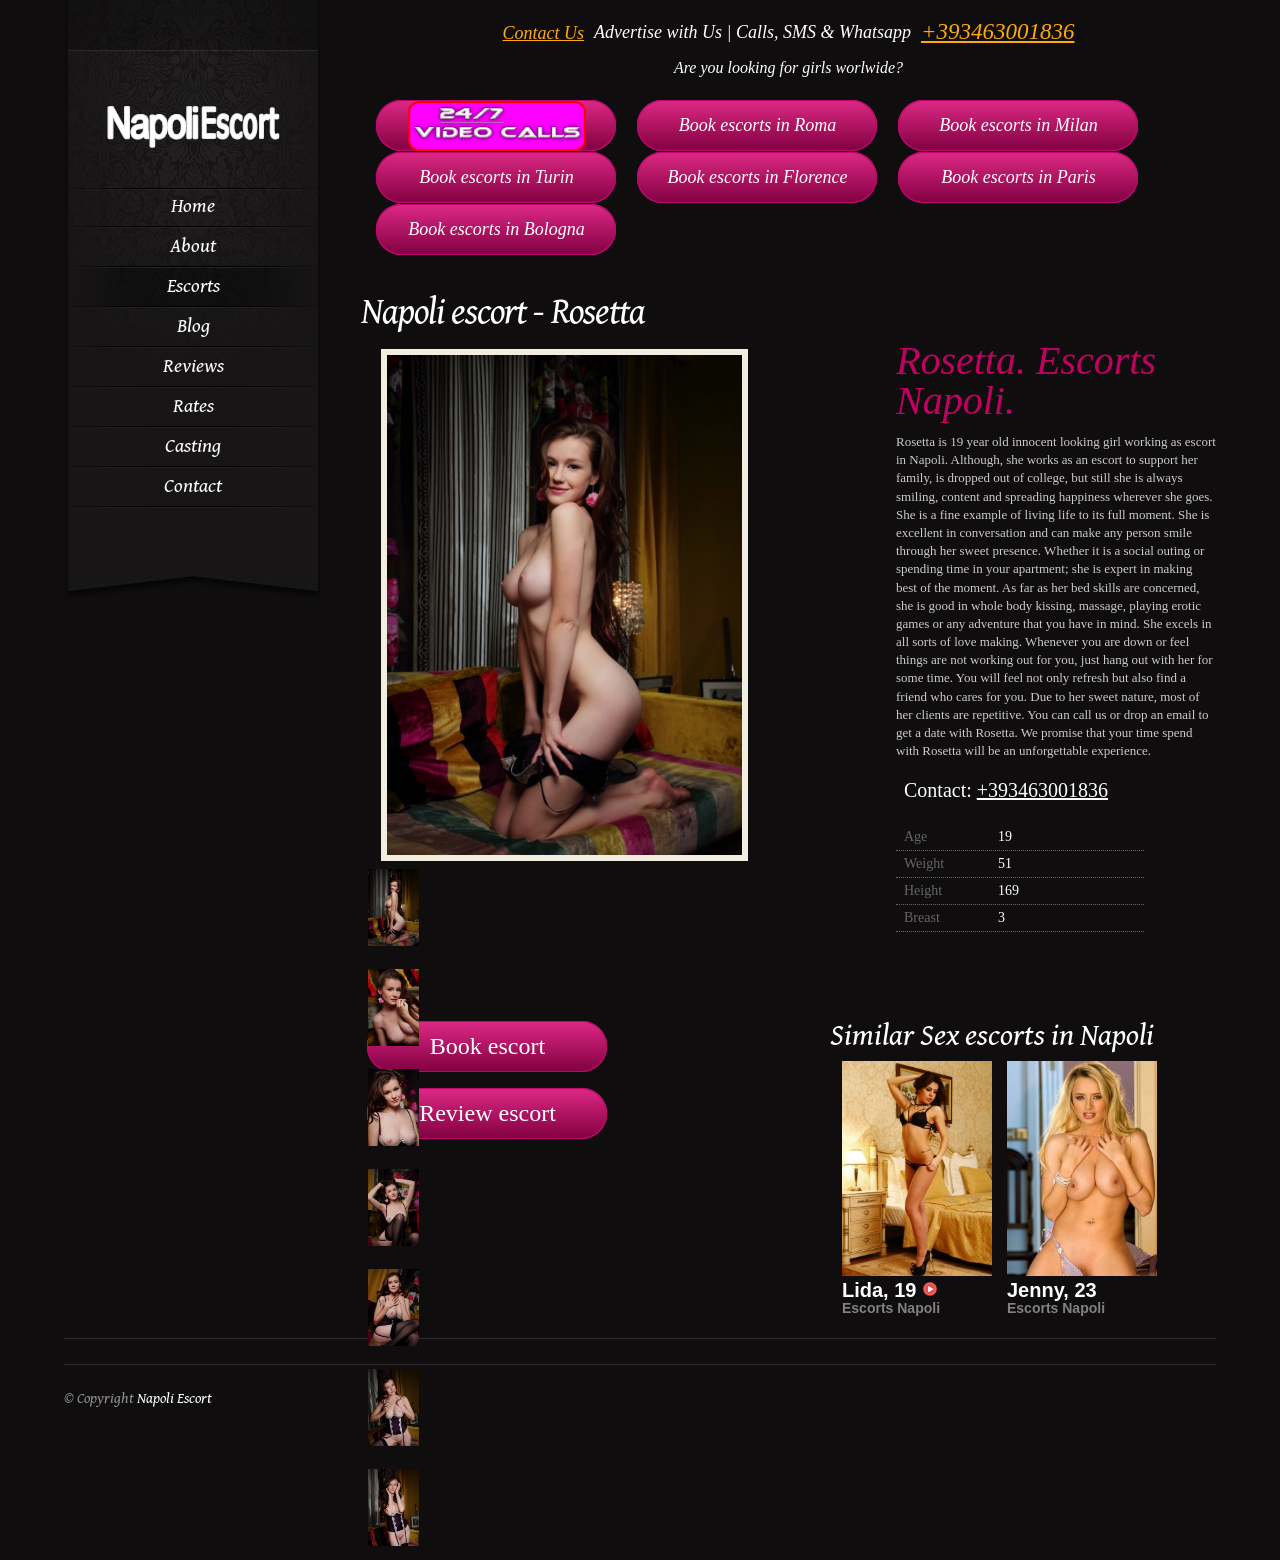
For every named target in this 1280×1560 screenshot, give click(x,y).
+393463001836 (998, 31)
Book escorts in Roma (757, 125)
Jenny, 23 (1052, 1290)
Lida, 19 (890, 1290)
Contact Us (544, 33)
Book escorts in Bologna (496, 229)
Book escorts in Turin (496, 177)
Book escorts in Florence (758, 177)
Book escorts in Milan (1018, 125)
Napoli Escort (174, 1398)
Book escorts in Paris (1018, 177)
